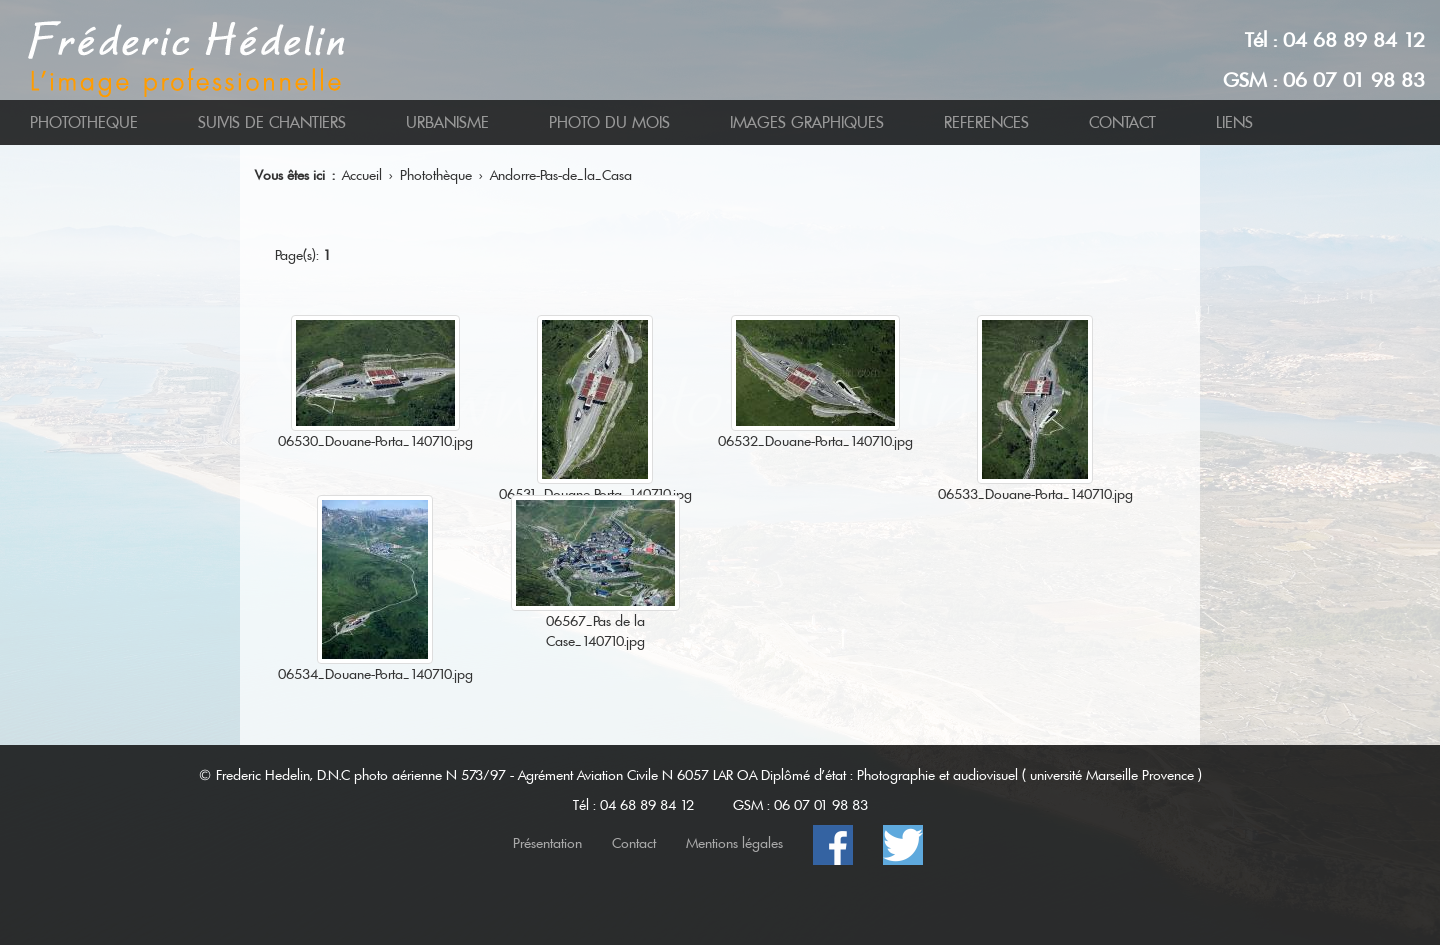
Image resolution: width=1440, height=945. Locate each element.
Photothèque (436, 175)
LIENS (1234, 122)
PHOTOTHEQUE (84, 122)
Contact (634, 843)
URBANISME (447, 122)
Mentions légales (734, 843)
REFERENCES (986, 122)
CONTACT (1122, 122)
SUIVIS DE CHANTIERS (272, 122)
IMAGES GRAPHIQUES (807, 122)
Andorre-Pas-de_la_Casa (561, 175)
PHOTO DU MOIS (609, 122)
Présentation (547, 843)
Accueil (362, 175)
